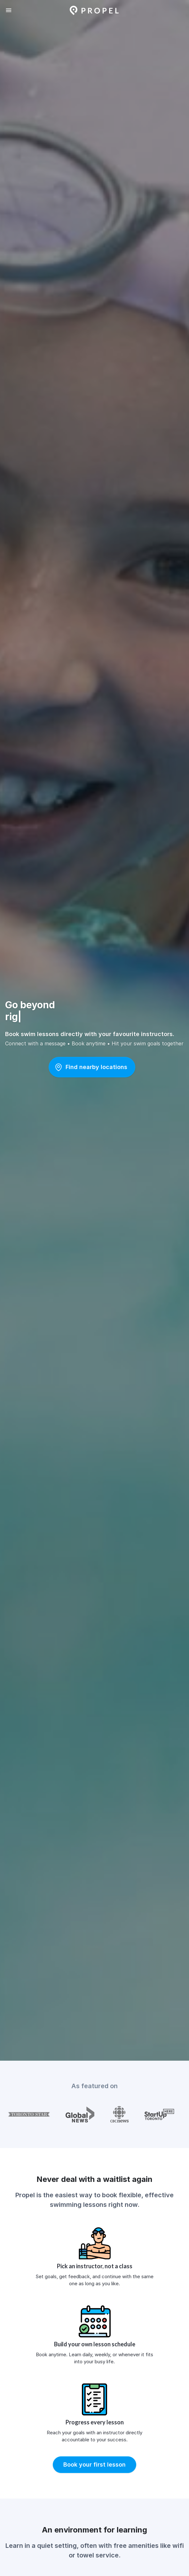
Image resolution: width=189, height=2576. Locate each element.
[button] (92, 1067)
